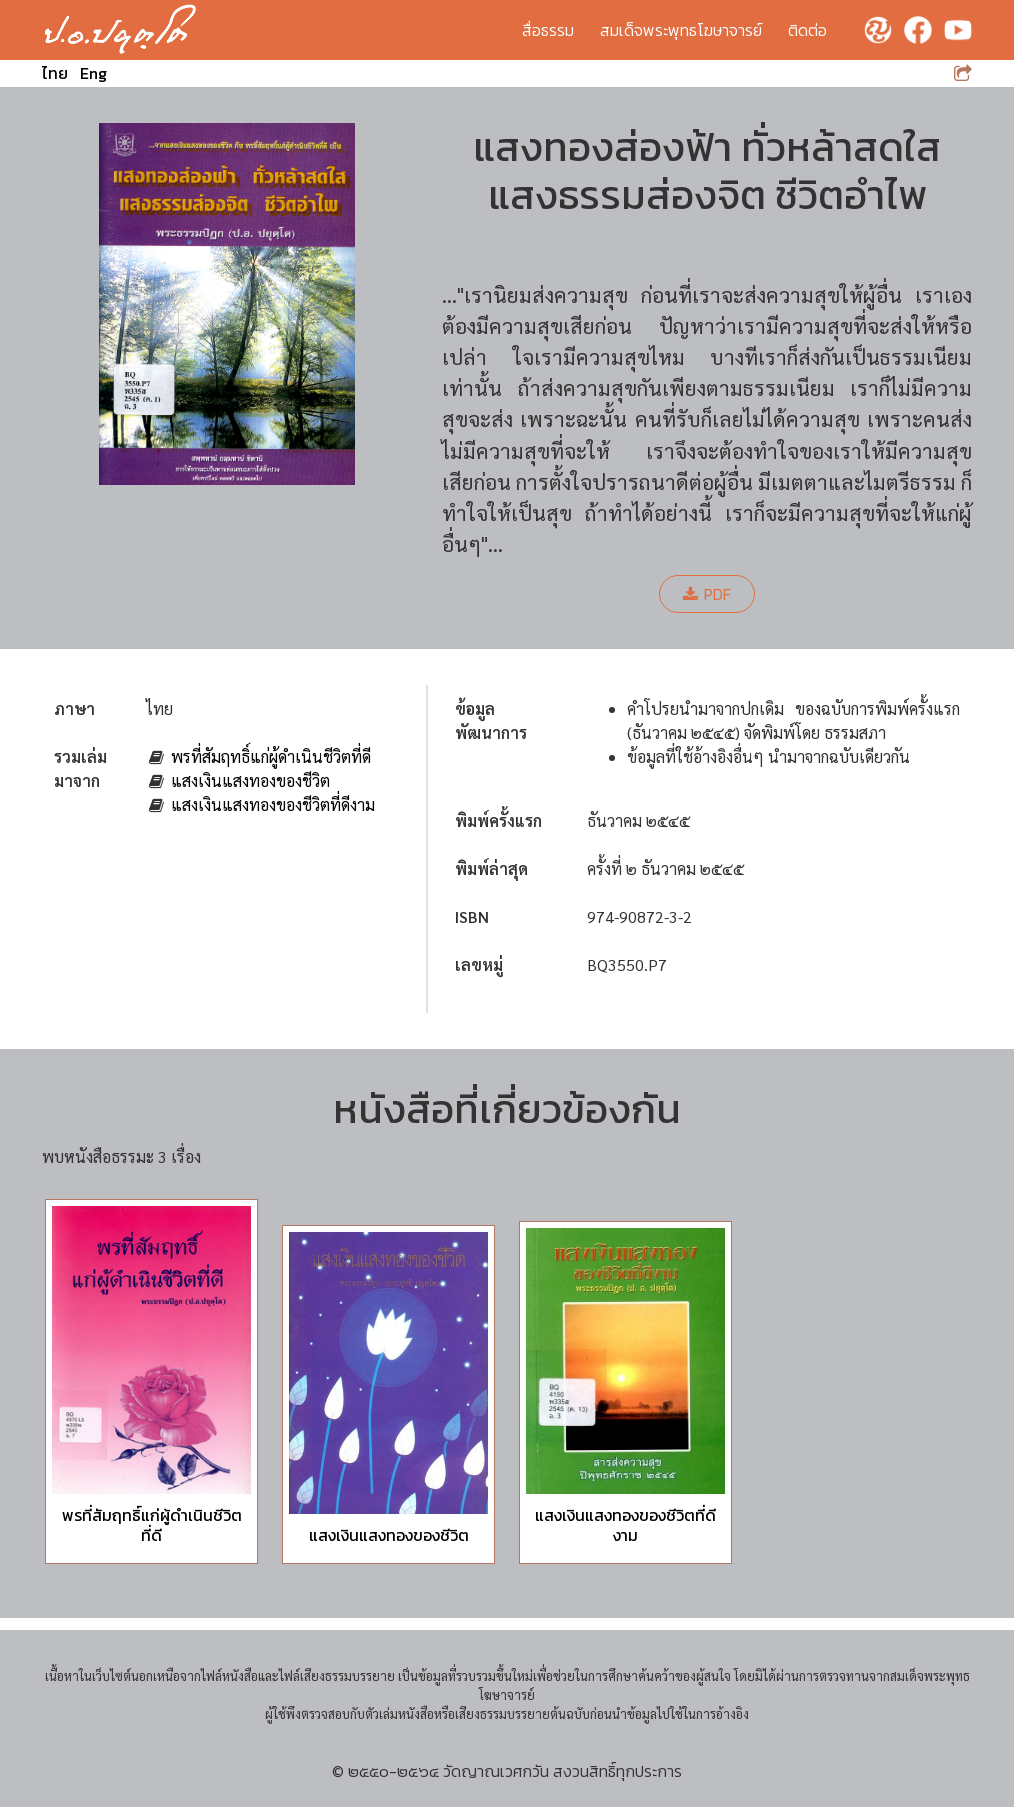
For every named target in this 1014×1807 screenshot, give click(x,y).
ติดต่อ (807, 30)
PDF (707, 594)
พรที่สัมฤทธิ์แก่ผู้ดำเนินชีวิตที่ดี (271, 756)
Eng (93, 73)
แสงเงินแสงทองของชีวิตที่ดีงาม (273, 804)
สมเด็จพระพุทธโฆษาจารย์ (681, 30)
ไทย (55, 73)
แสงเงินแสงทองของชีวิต (250, 780)
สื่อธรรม (548, 30)
